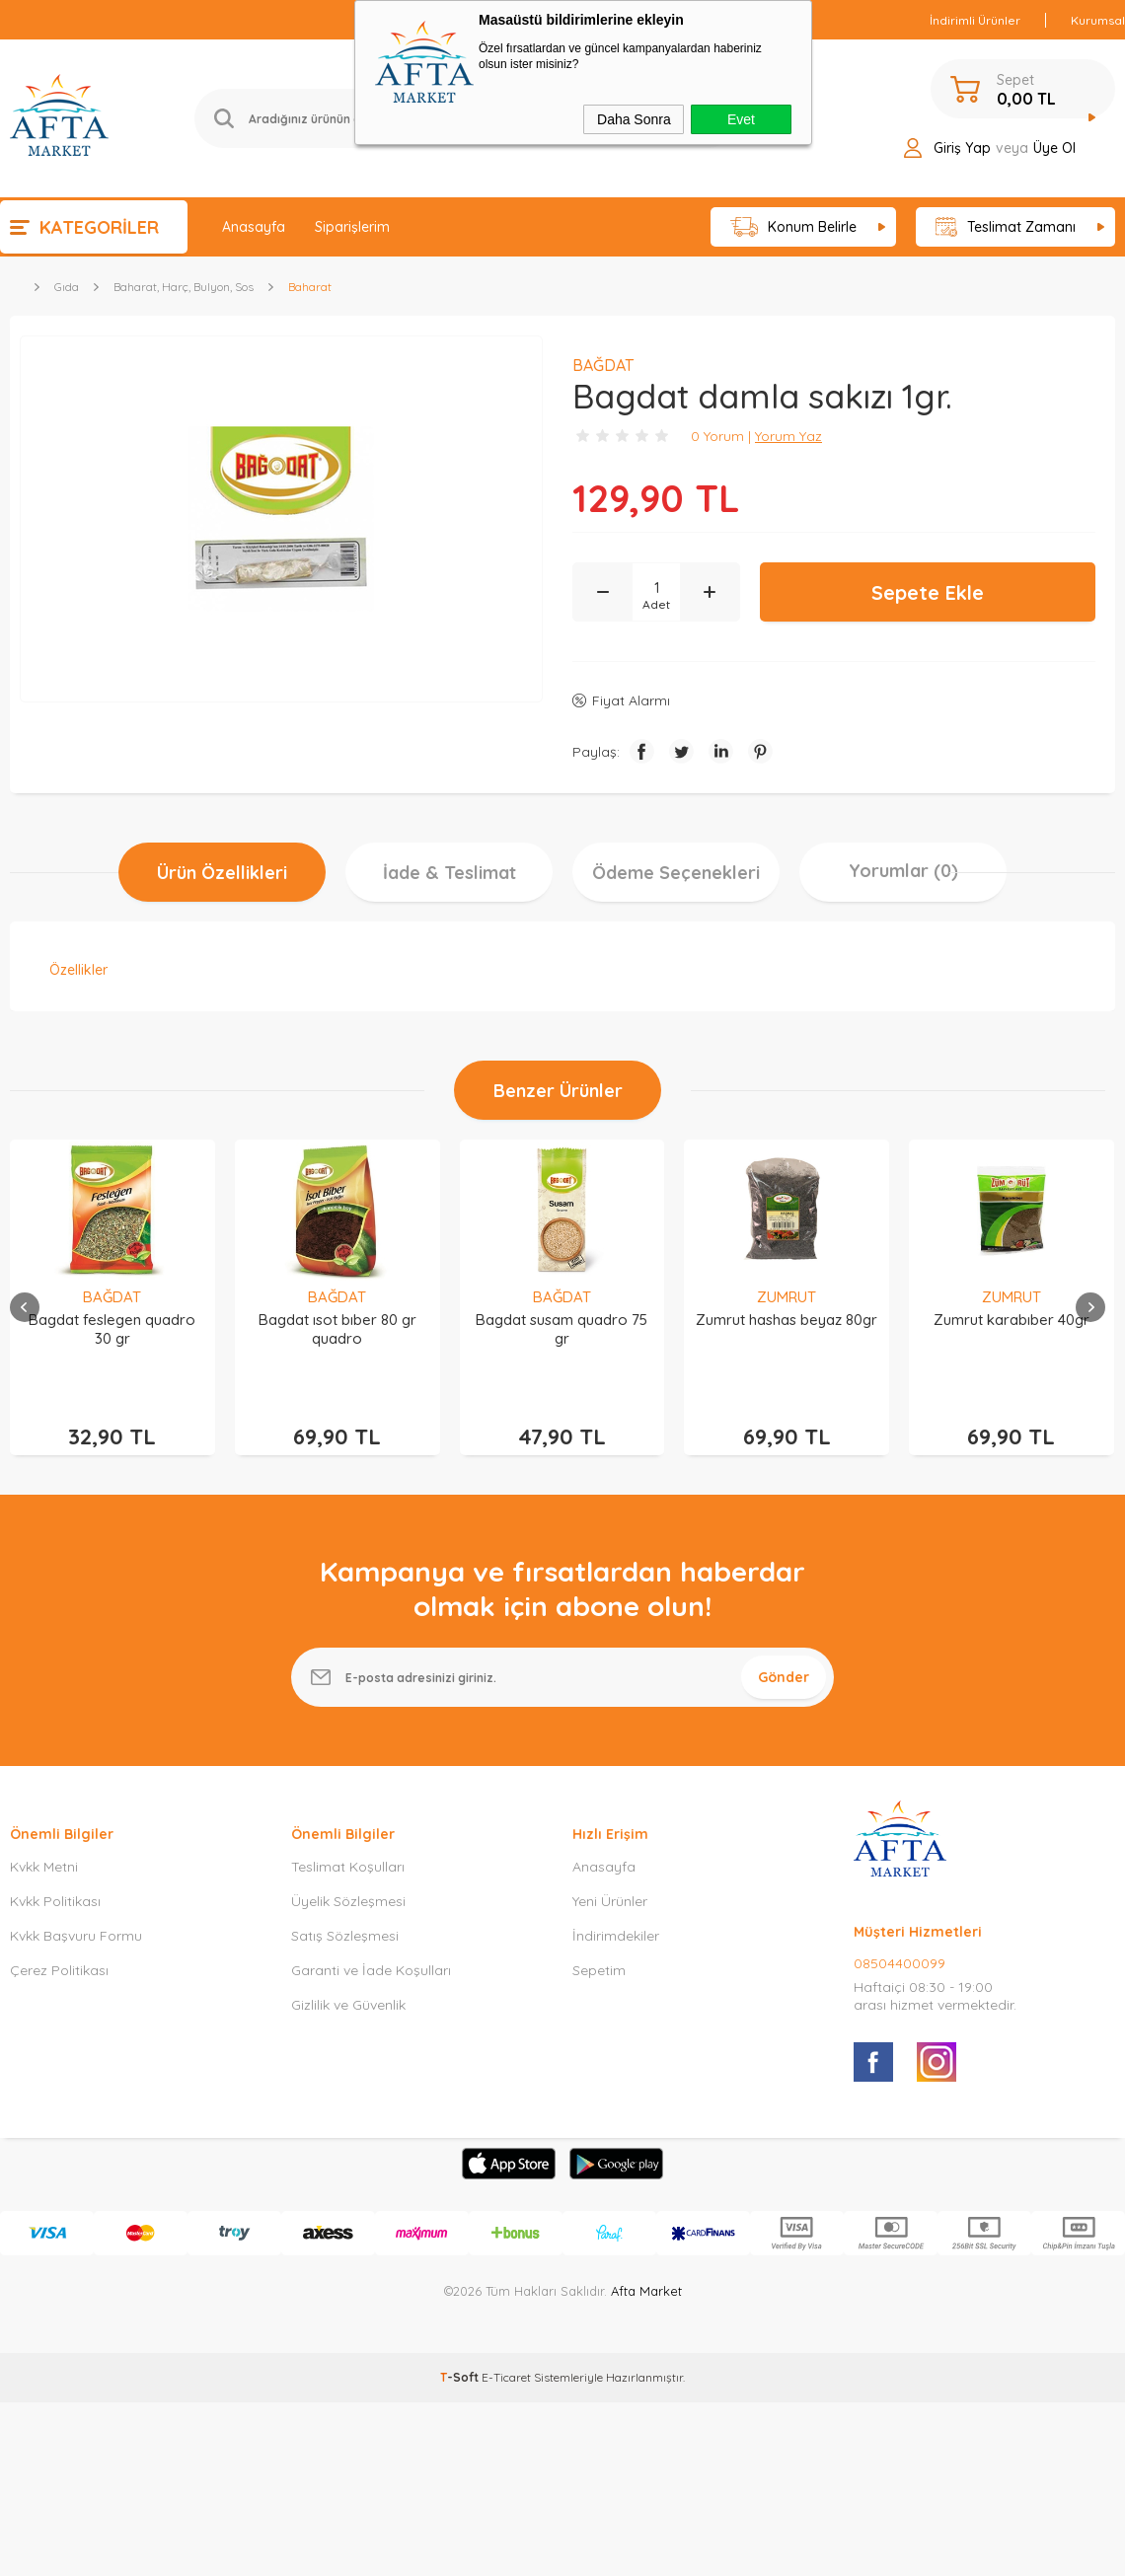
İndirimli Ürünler (975, 20)
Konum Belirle (794, 227)
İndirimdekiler (615, 1917)
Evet (741, 119)
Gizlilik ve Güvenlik (348, 1986)
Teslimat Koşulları (348, 1848)
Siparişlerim (352, 227)
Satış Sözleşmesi (345, 1917)
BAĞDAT (112, 1297)
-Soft (461, 2358)
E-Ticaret (506, 2358)
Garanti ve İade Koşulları (371, 1951)
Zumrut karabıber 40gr (1011, 1319)
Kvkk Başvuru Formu (76, 1917)
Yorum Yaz (788, 436)
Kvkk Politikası (55, 1882)
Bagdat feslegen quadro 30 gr (112, 1329)
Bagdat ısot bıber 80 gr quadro (337, 1329)
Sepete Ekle (927, 592)
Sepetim (599, 1951)
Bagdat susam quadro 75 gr (561, 1329)
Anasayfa (253, 227)
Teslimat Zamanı (1006, 227)
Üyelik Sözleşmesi (348, 1882)
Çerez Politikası (59, 1951)
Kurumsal (1098, 20)
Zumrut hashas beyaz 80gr (786, 1319)
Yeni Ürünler (609, 1882)
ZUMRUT (786, 1297)
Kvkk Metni (44, 1848)
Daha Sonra (634, 119)
